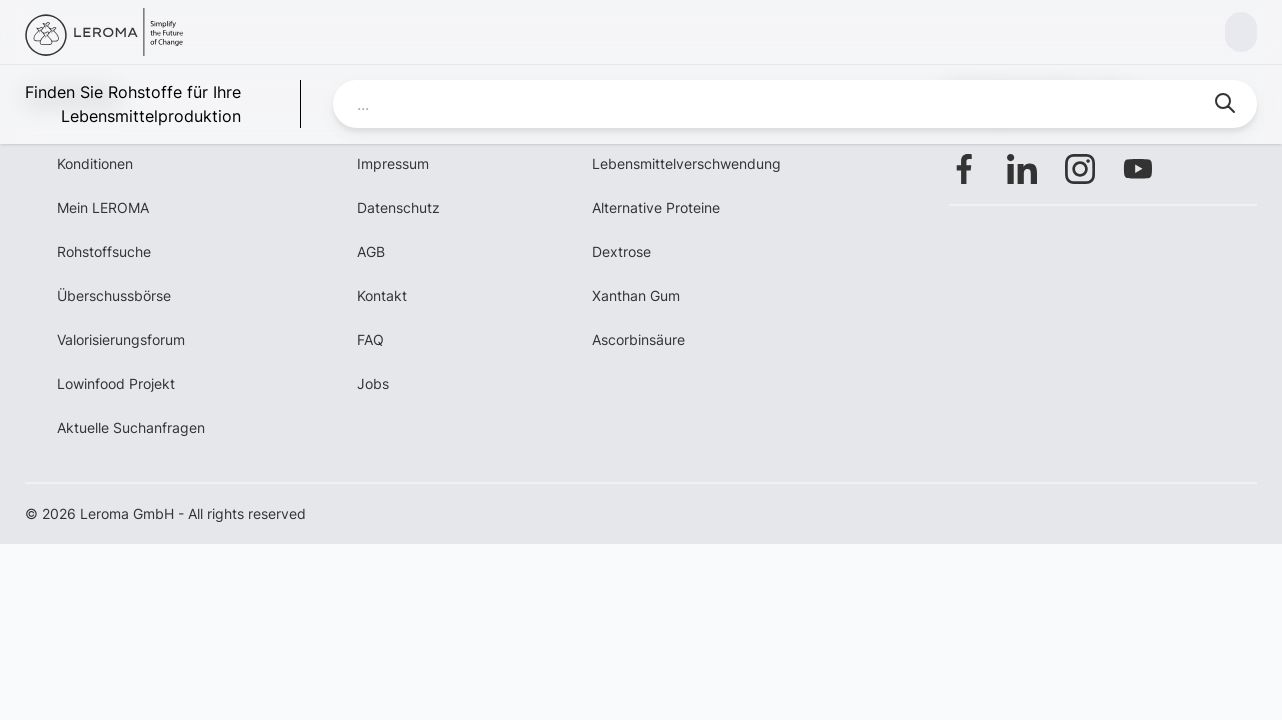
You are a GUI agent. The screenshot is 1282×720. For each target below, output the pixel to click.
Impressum (393, 163)
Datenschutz (398, 207)
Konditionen (95, 163)
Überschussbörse (114, 295)
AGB (371, 251)
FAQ (370, 339)
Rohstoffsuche (104, 251)
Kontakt (382, 295)
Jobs (373, 383)
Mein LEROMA (103, 207)
